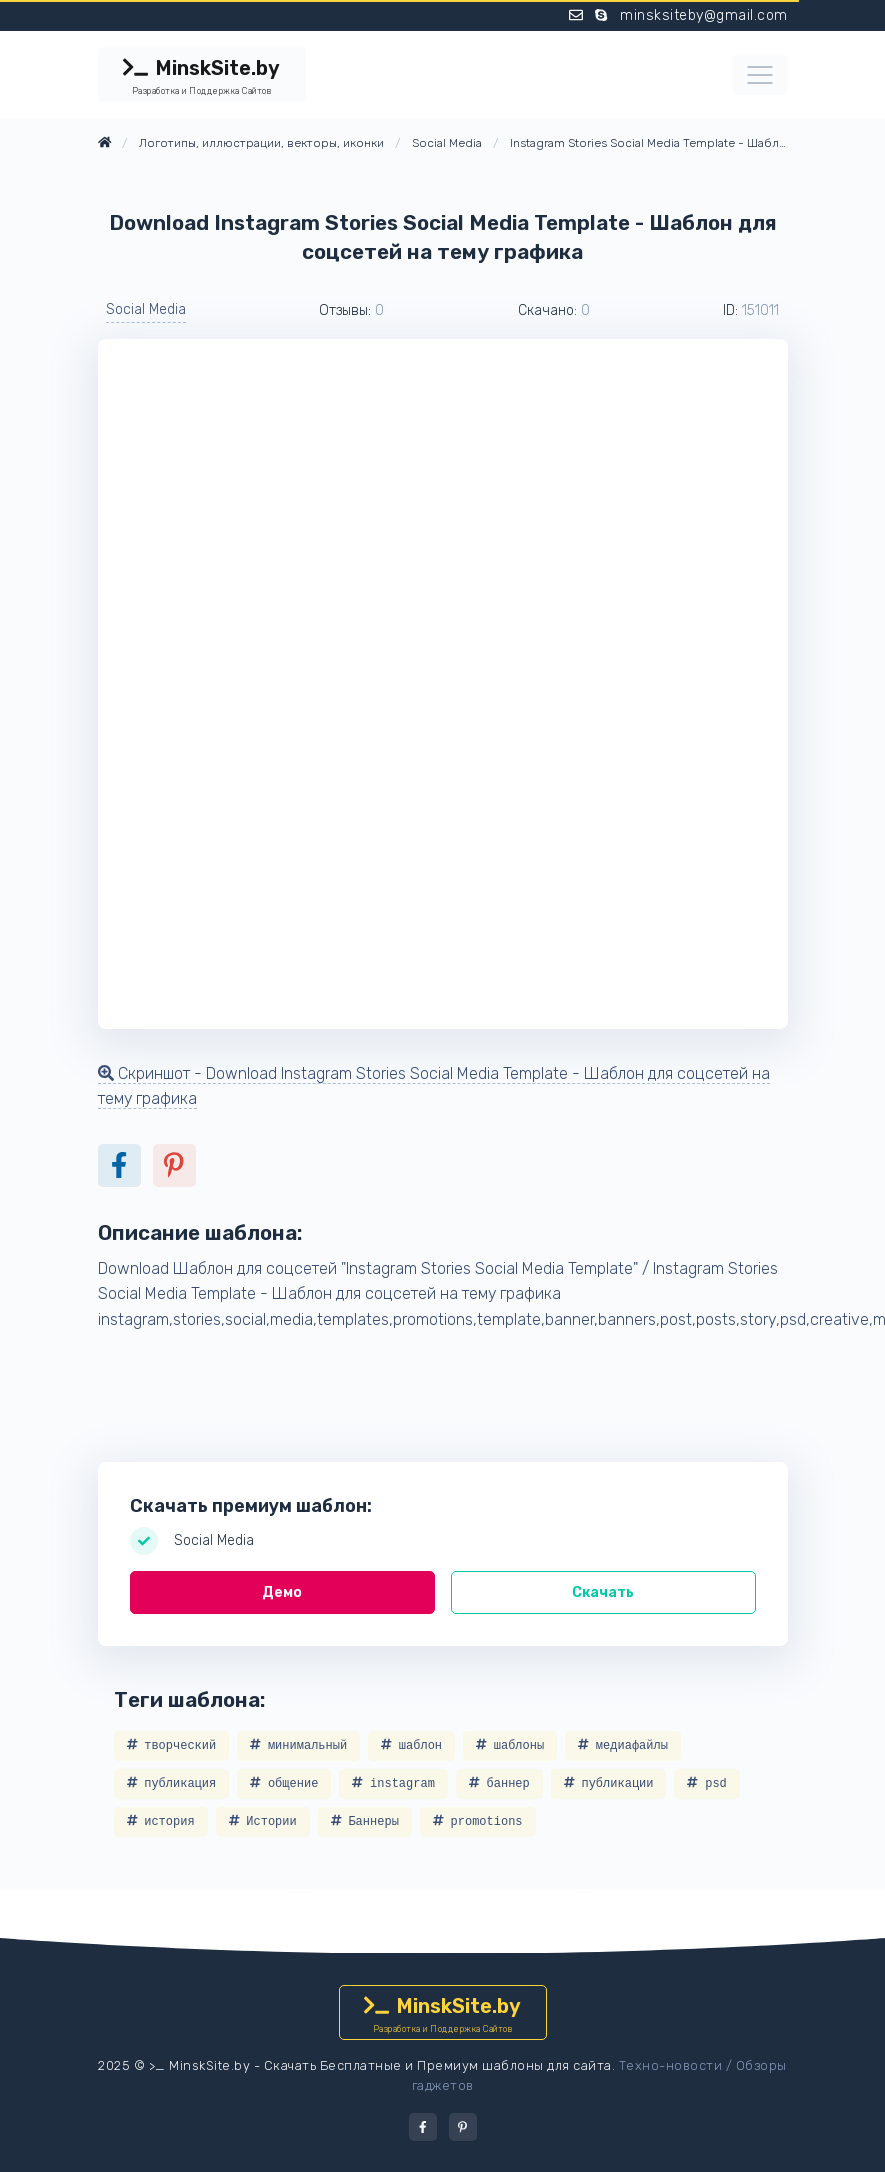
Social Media (146, 309)
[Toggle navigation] (760, 75)
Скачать (603, 1592)
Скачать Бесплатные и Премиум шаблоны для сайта (438, 2065)
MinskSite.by (202, 77)
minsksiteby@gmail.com (704, 15)
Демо (282, 1592)
